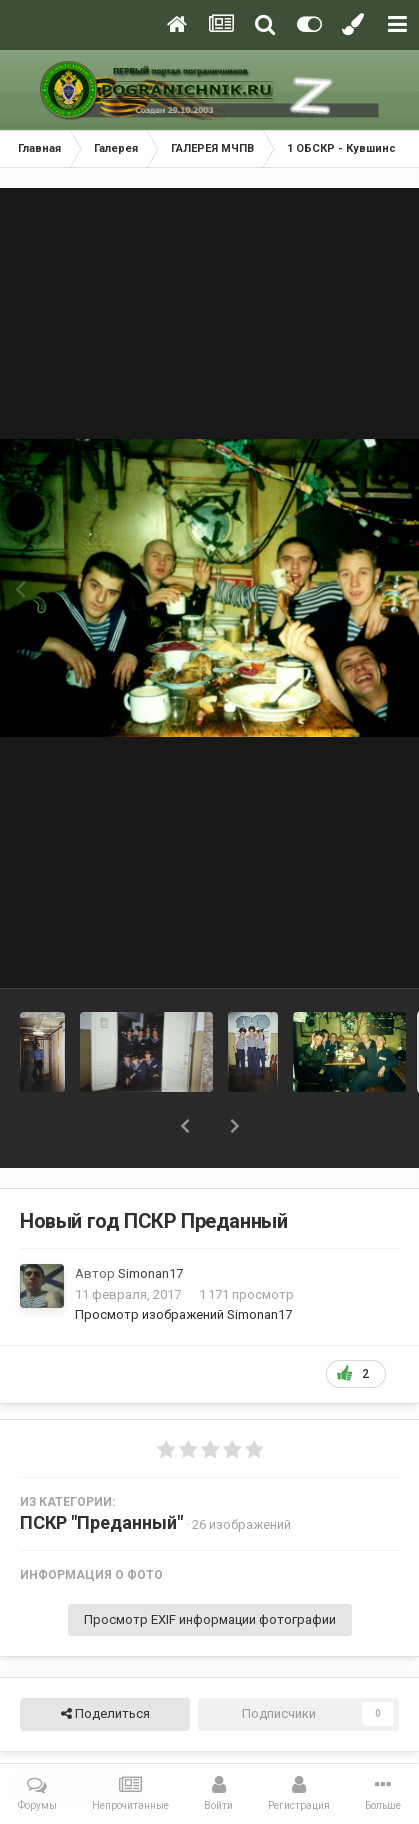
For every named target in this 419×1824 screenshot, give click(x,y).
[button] (185, 1126)
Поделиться (105, 1714)
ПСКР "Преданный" (101, 1522)
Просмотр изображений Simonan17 (183, 1314)
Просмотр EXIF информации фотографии (210, 1619)
